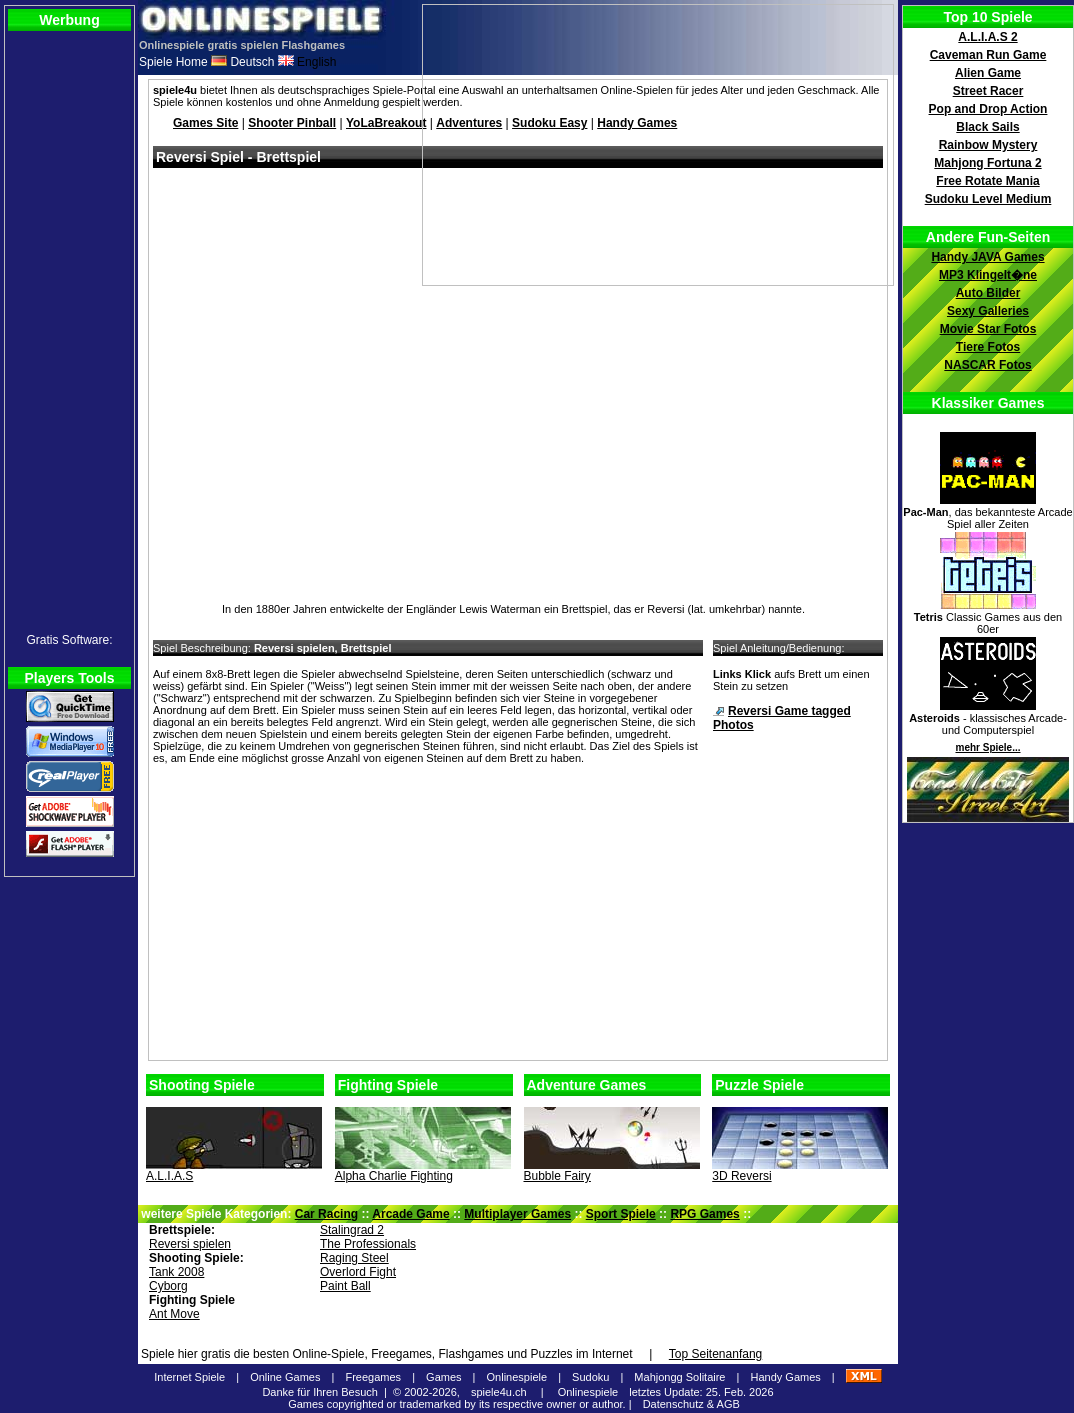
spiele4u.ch (499, 1392)
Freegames (373, 1377)
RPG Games (704, 1214)
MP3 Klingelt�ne (988, 275)
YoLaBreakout (386, 123)
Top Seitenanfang (715, 1354)
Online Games (285, 1377)
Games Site (205, 123)
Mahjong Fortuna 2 (987, 163)
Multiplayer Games (517, 1214)
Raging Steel (354, 1258)
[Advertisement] (512, 916)
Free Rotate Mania (987, 181)
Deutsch (242, 62)
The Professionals (368, 1244)
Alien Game (988, 73)
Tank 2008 (176, 1272)
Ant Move (174, 1314)
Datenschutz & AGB (691, 1404)
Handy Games (785, 1377)
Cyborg (168, 1286)
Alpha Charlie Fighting (394, 1176)
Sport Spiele (621, 1214)
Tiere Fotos (988, 347)
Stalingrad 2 (352, 1230)
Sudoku (590, 1377)
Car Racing (326, 1214)
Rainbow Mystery (988, 145)
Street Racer (988, 91)
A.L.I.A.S (169, 1176)
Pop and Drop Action (988, 109)
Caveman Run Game (988, 55)
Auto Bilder (988, 293)
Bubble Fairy (557, 1176)
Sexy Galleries (988, 311)
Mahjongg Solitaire (679, 1377)
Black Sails (987, 127)
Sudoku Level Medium (988, 199)
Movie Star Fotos (988, 329)
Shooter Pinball (292, 123)
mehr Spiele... (987, 747)
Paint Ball (345, 1286)
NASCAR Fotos (987, 365)
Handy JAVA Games (987, 257)
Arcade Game (410, 1214)
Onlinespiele (517, 1377)
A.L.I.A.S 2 (987, 37)
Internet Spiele (189, 1377)
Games (443, 1377)
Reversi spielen (190, 1244)
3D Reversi (741, 1176)
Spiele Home (173, 62)
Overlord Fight (358, 1272)
